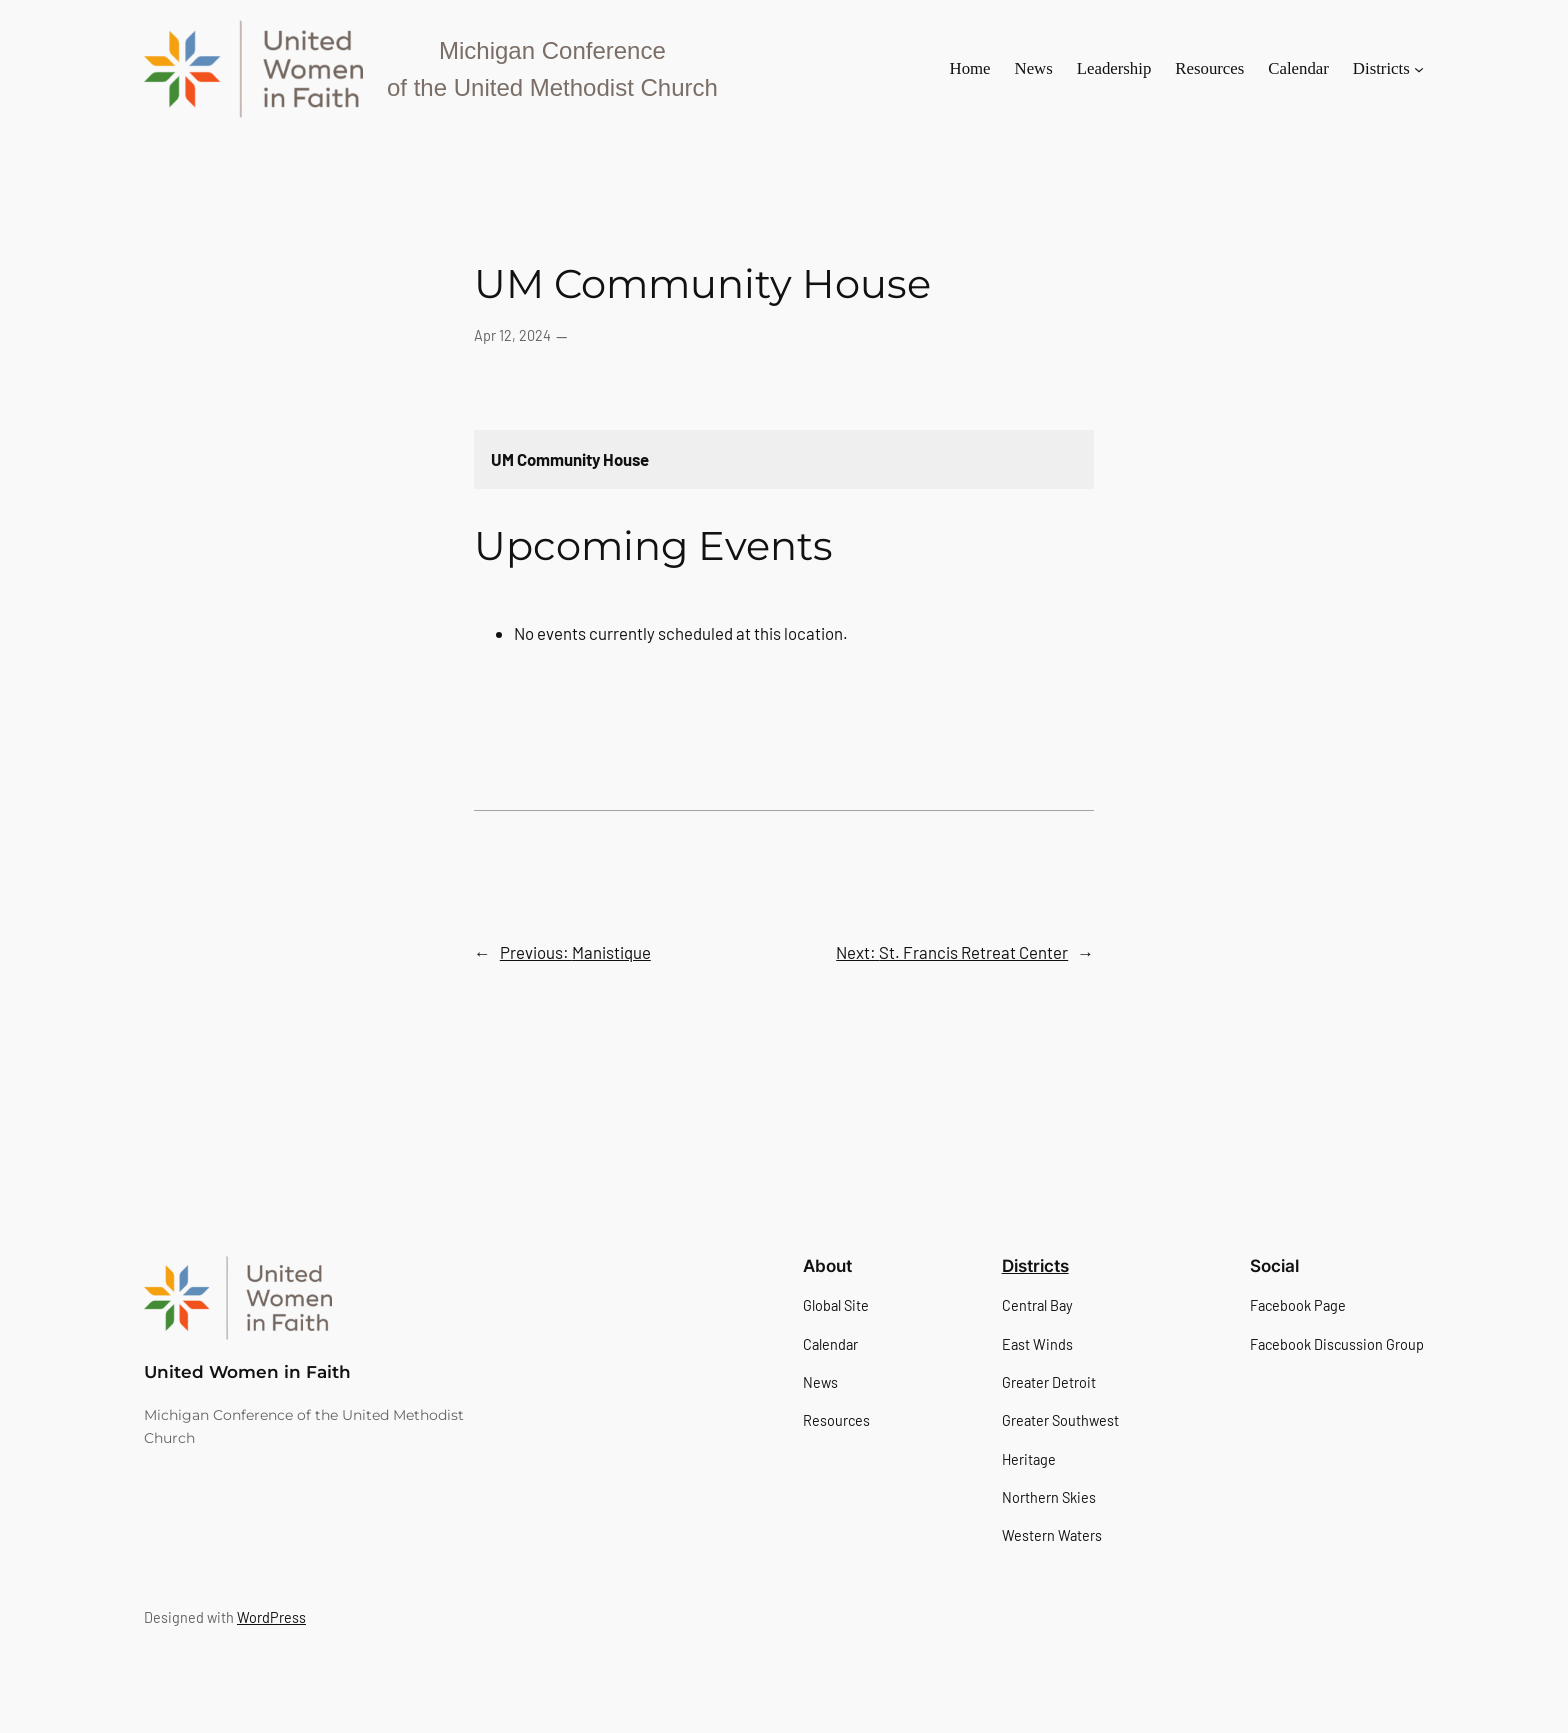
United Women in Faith (247, 1372)
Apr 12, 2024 (512, 335)
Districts (1035, 1266)
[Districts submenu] (1419, 69)
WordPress (271, 1617)
